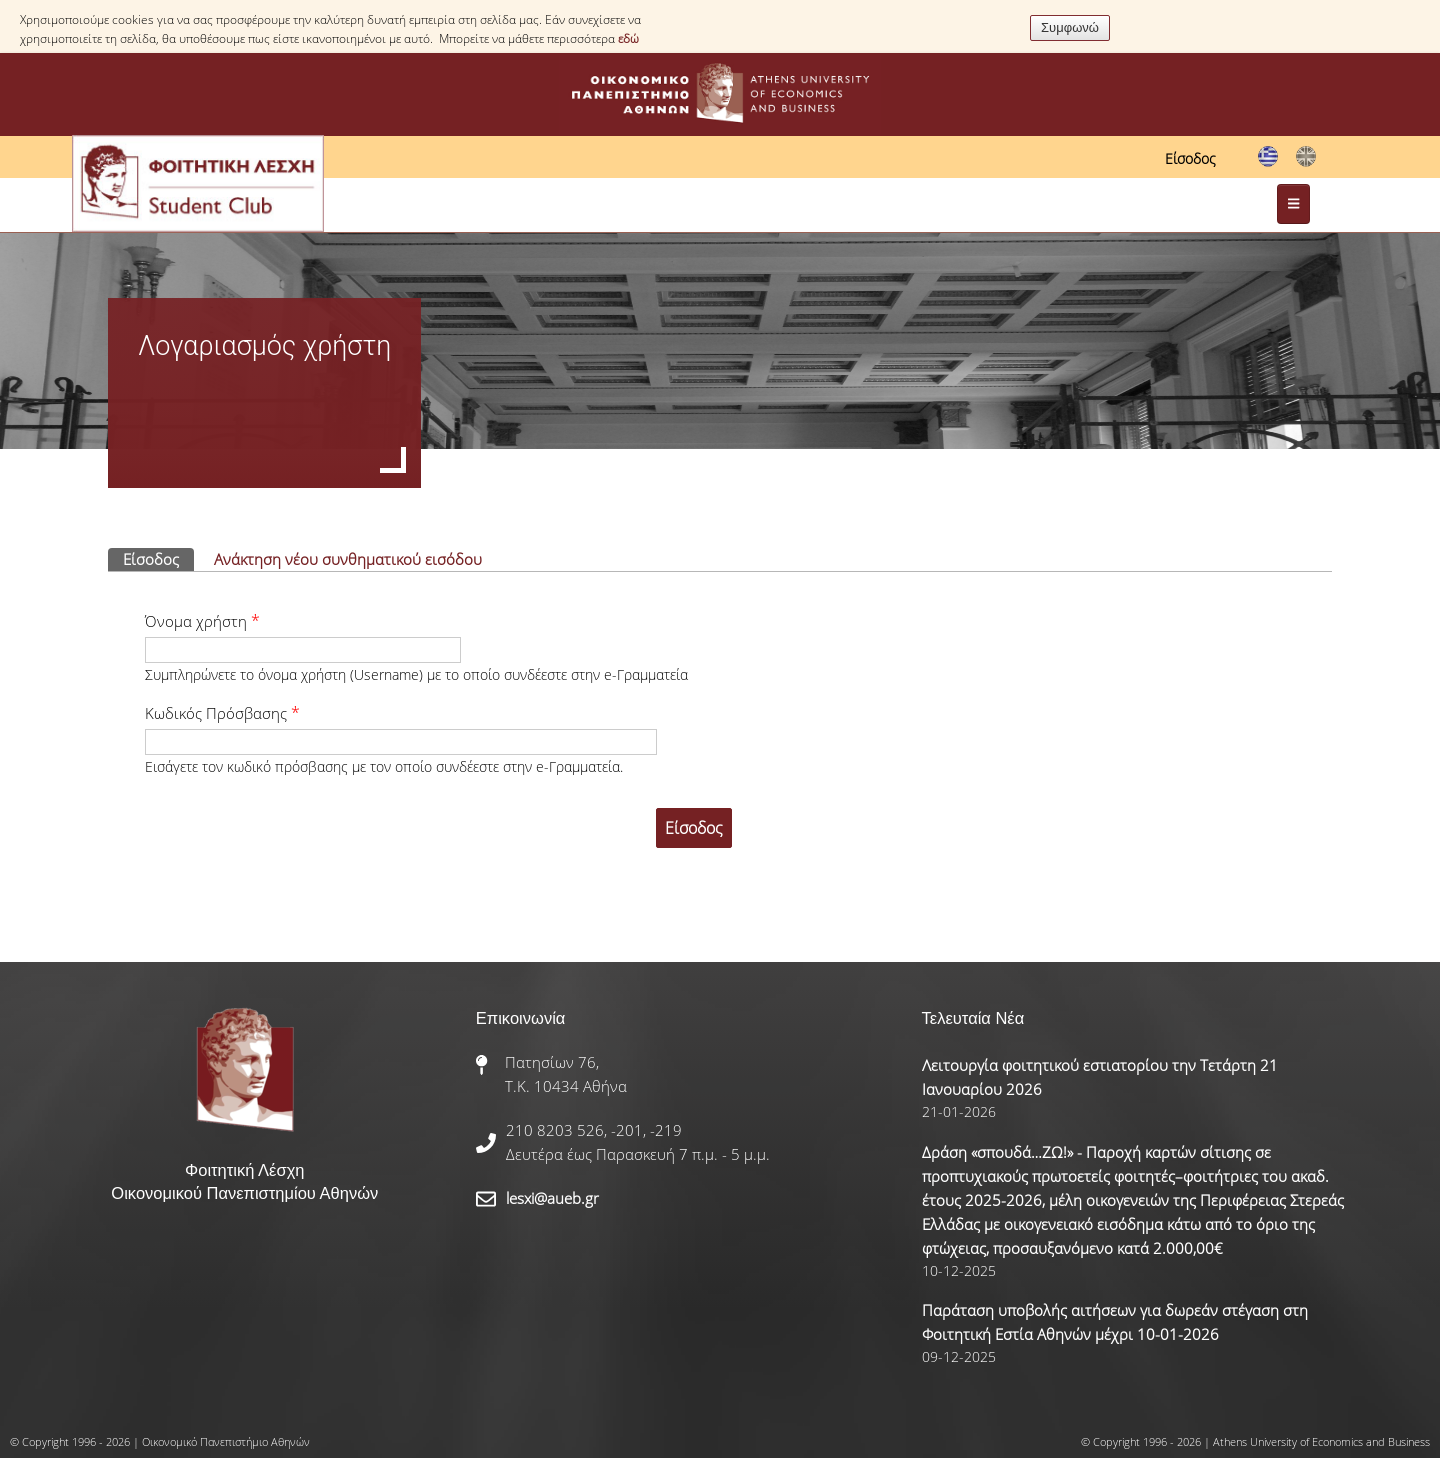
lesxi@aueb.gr (552, 1198)
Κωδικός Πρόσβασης (222, 713)
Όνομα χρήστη (202, 621)
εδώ (628, 38)
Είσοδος (1190, 158)
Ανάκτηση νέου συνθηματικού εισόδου (348, 559)
